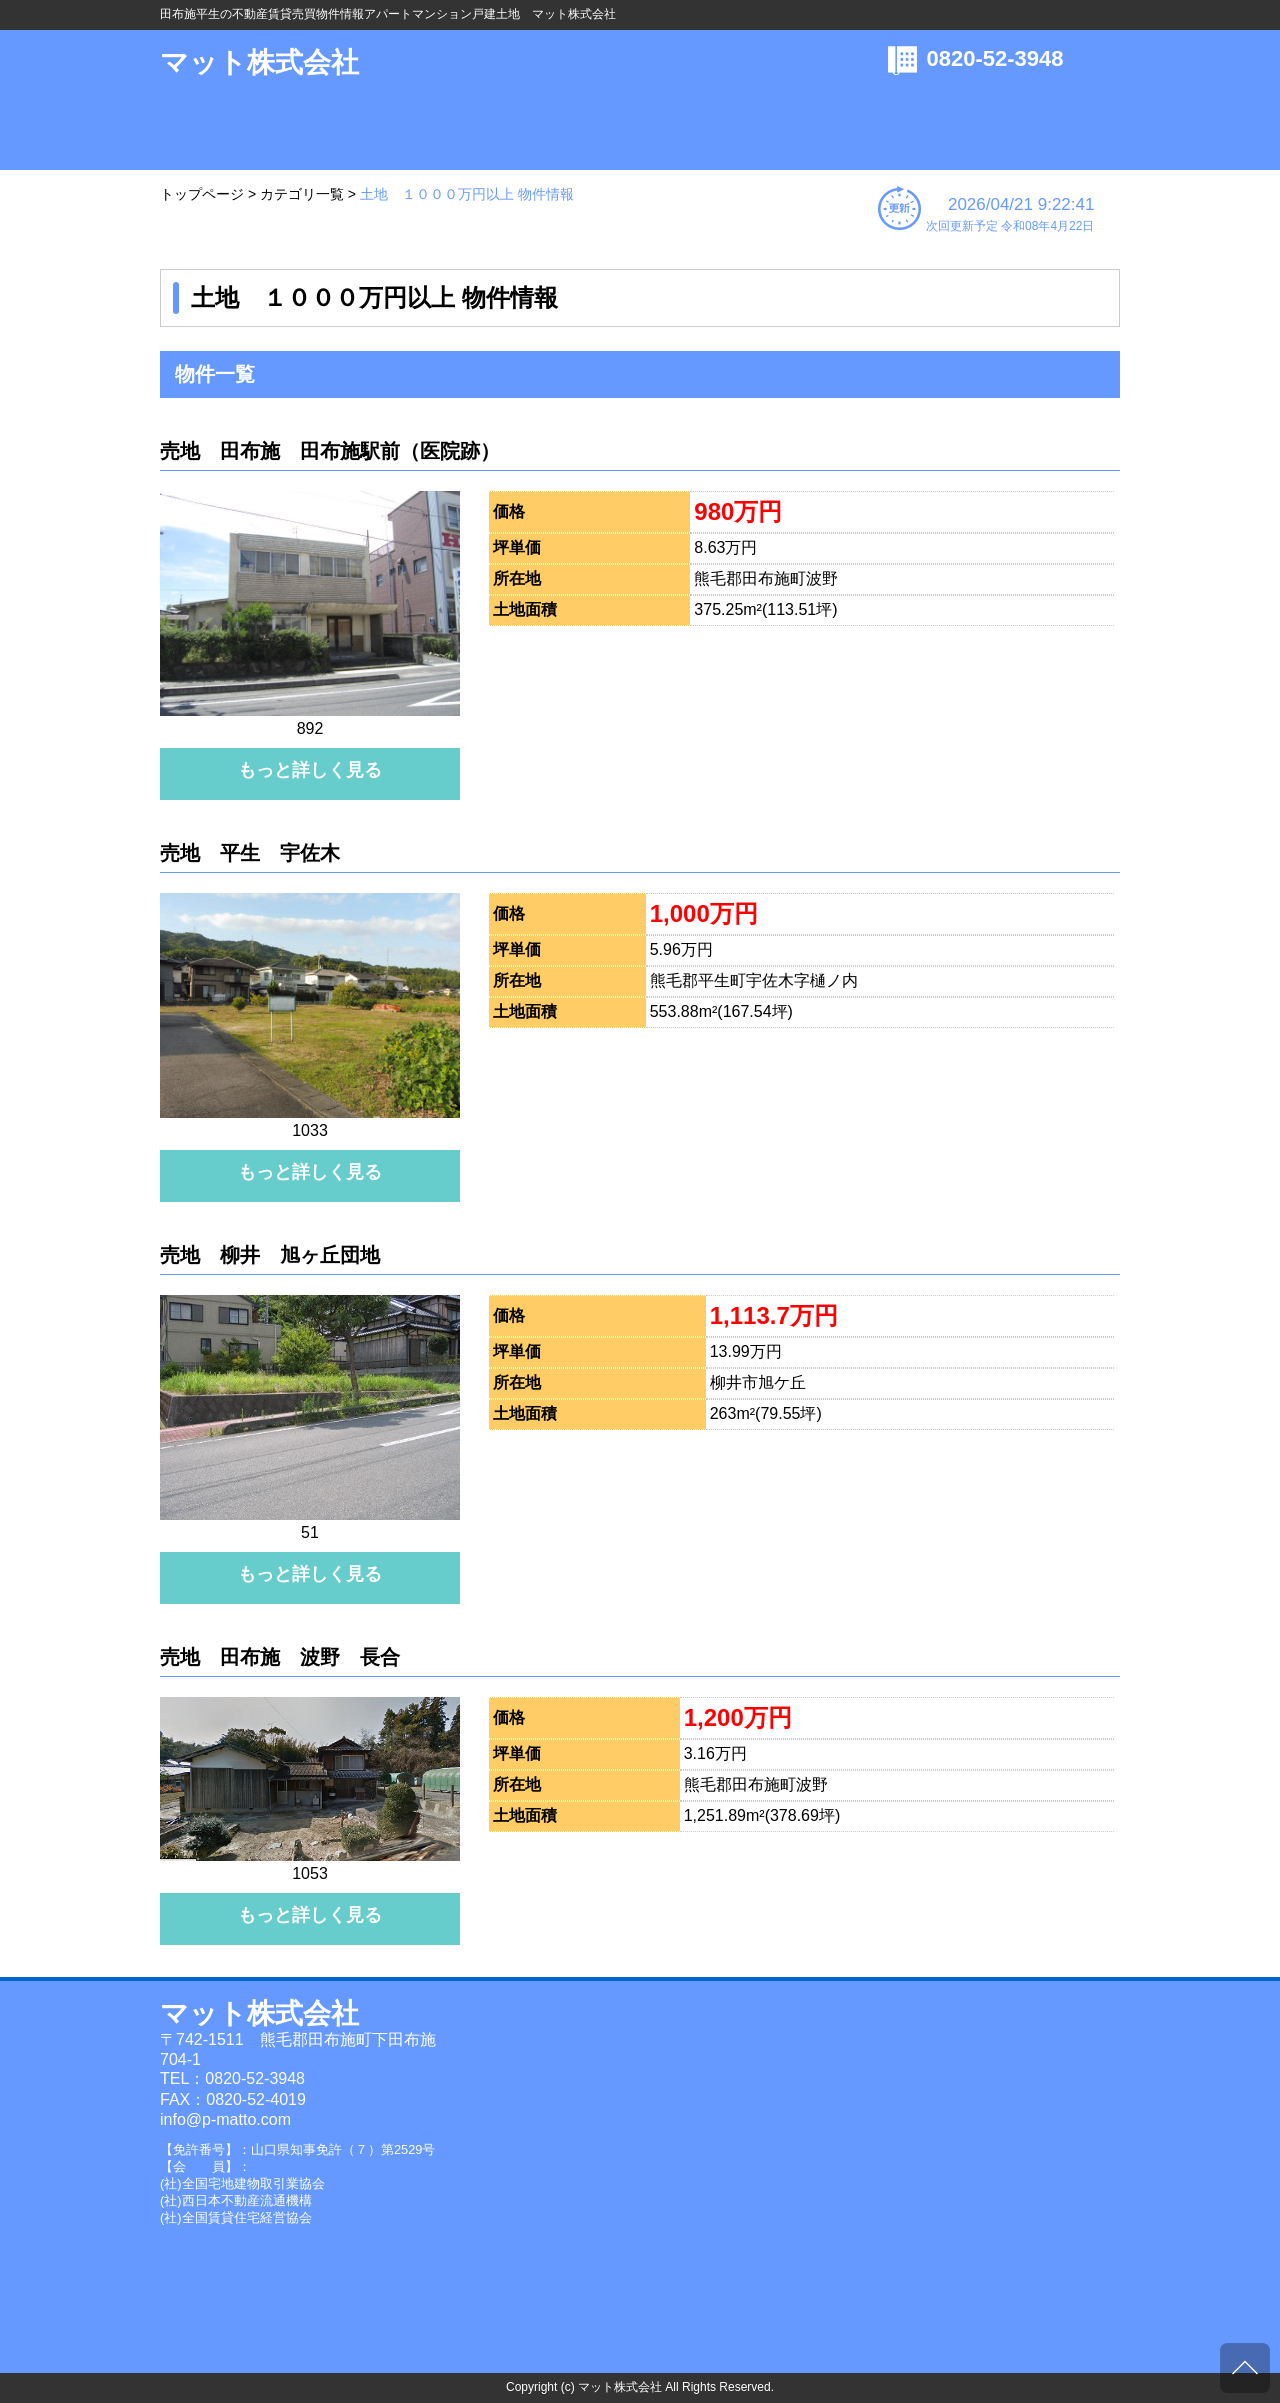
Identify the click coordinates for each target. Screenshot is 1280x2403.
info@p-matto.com (225, 2119)
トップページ (202, 194)
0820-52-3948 (995, 58)
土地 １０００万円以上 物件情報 (467, 194)
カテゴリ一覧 (302, 194)
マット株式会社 (259, 62)
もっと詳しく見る (310, 770)
